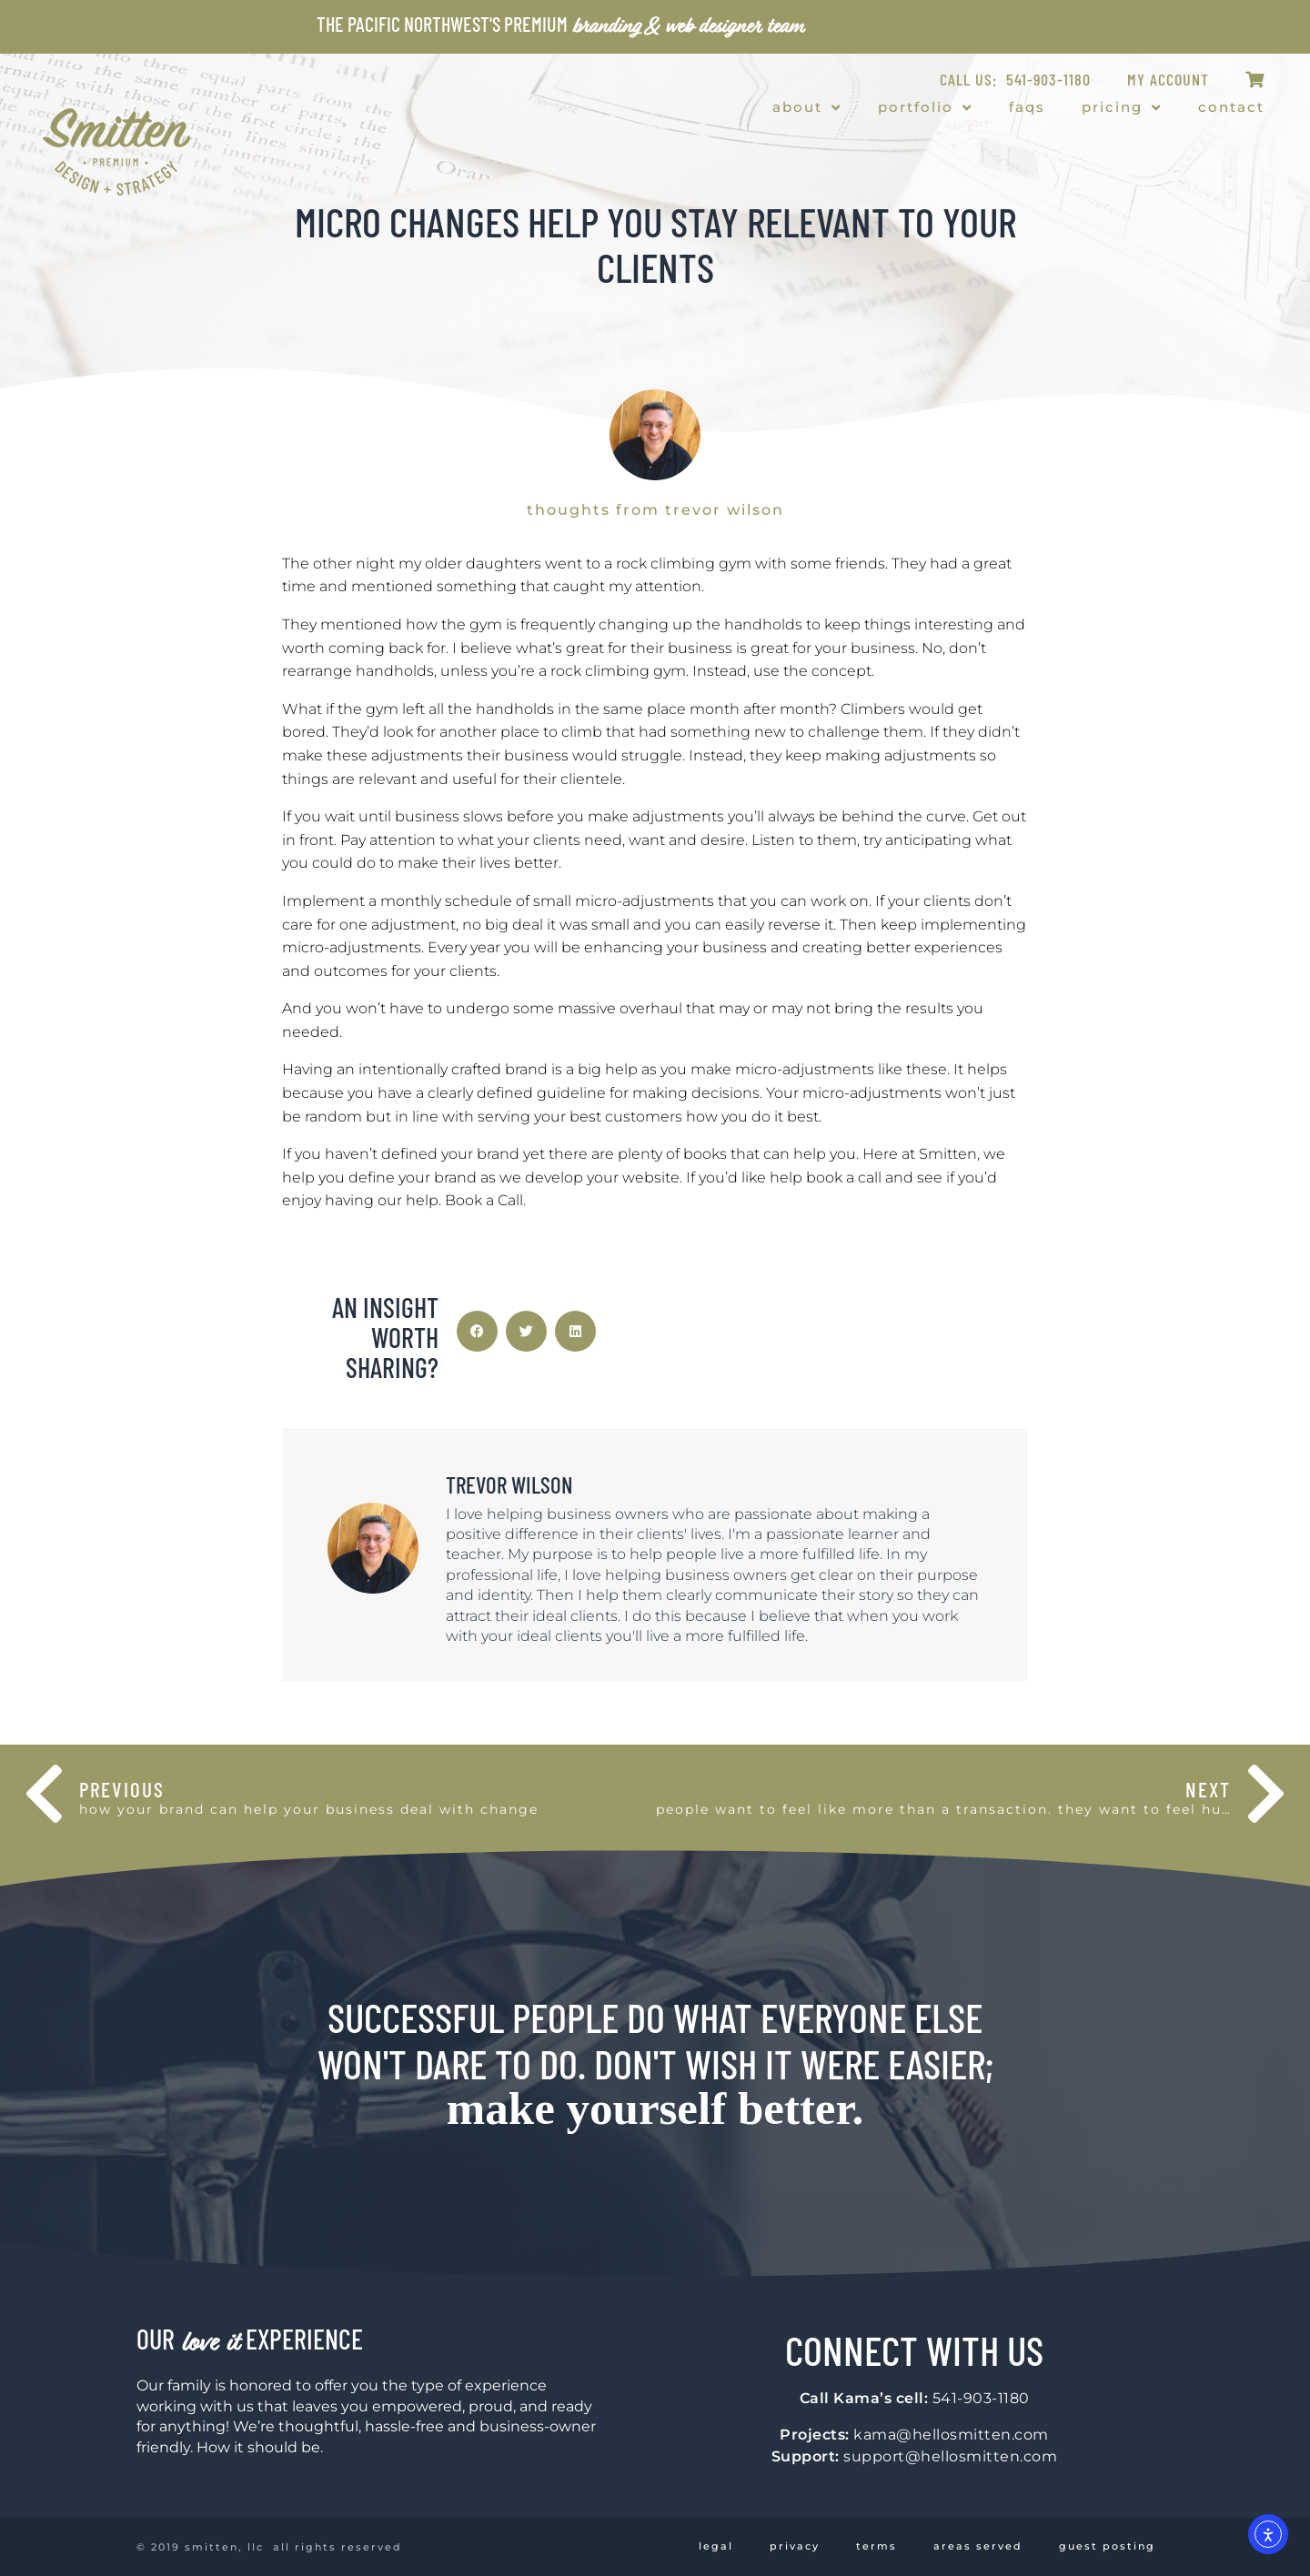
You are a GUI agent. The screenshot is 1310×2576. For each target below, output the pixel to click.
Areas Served (978, 2546)
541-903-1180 (981, 2398)
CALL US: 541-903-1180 (1015, 79)
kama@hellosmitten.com (951, 2434)
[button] (477, 1331)
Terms (876, 2546)
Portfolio (925, 108)
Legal (716, 2546)
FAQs (1027, 107)
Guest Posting (1107, 2546)
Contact (1231, 107)
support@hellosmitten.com (950, 2456)
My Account (1168, 79)
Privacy (795, 2546)
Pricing (1122, 108)
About (806, 108)
